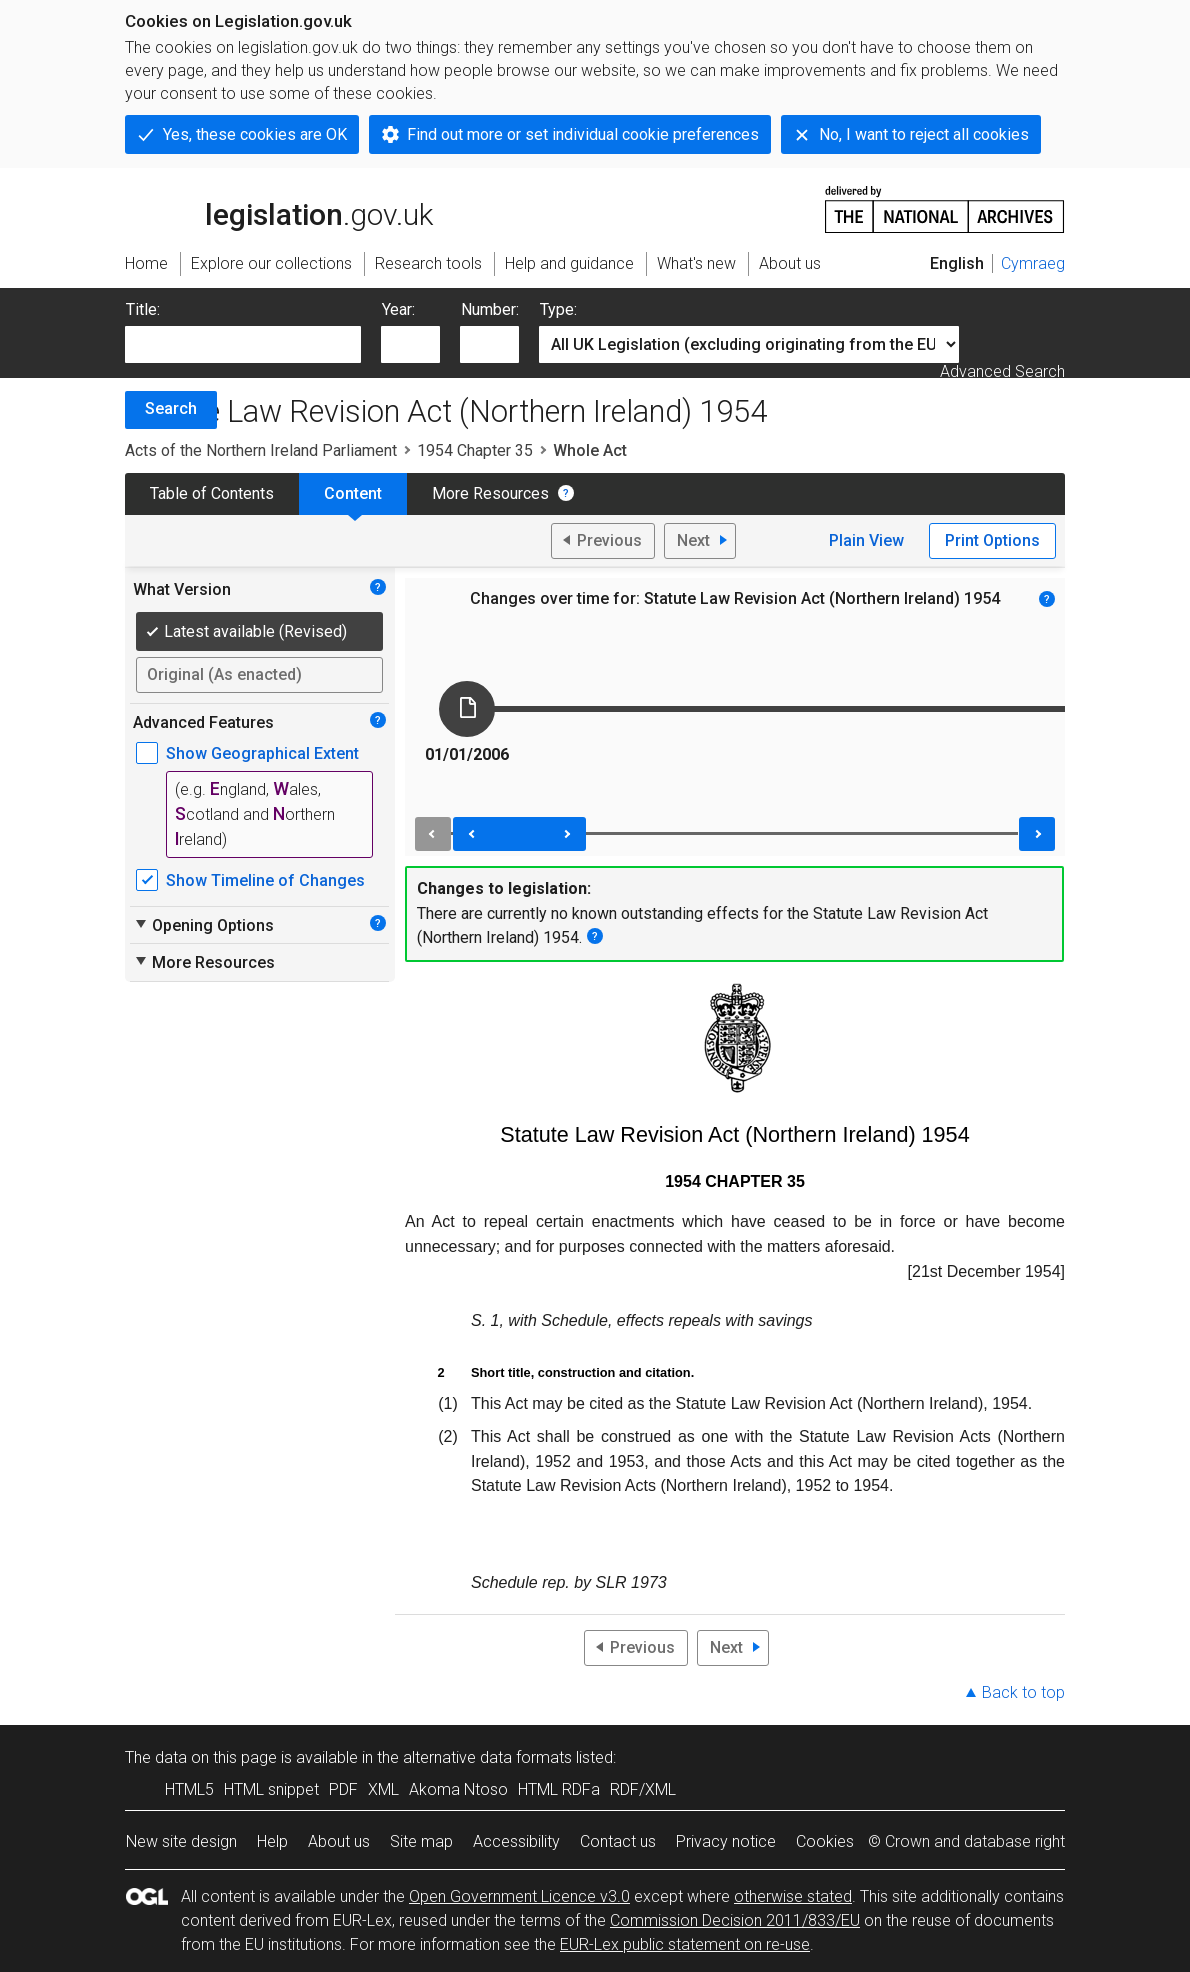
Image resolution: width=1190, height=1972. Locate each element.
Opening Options (203, 925)
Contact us (618, 1841)
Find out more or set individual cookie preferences (583, 134)
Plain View (866, 540)
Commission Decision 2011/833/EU (735, 1920)
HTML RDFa (559, 1789)
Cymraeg (1033, 263)
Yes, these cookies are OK (255, 134)
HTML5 (189, 1789)
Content (353, 493)
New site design (181, 1841)
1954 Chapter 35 (475, 450)
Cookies (825, 1841)
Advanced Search (1002, 371)
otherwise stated (793, 1896)
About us (339, 1841)
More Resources (490, 493)
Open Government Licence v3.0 (519, 1896)
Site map (421, 1841)
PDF (343, 1789)
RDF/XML (643, 1789)
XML (383, 1789)
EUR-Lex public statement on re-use (685, 1944)
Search (171, 408)
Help (272, 1841)
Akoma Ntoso (458, 1789)
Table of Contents (212, 493)
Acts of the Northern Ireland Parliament (261, 450)
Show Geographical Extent (262, 753)
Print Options (992, 540)
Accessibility (516, 1841)
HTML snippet (271, 1789)
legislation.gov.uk (279, 208)
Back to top (1023, 1692)
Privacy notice (726, 1841)
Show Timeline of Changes (265, 880)
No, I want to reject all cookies (924, 134)
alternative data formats (487, 1757)
